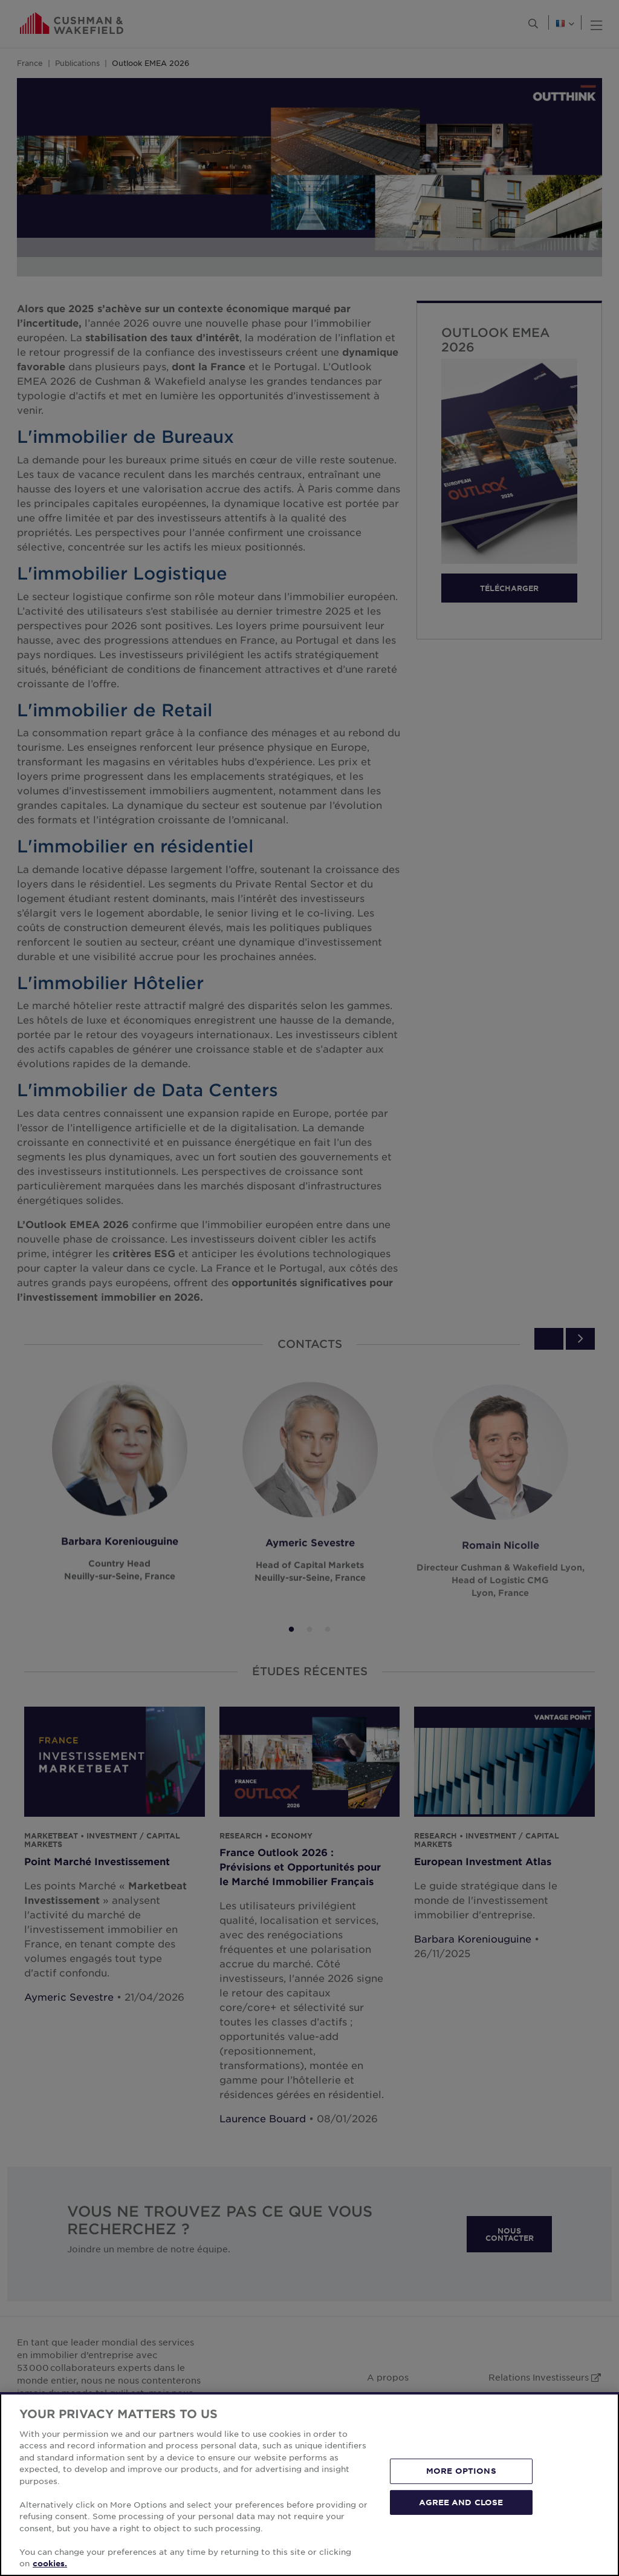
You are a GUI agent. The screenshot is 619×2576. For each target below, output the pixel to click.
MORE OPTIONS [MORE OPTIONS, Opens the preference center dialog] (461, 2471)
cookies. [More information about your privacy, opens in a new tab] (50, 2563)
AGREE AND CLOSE (461, 2501)
